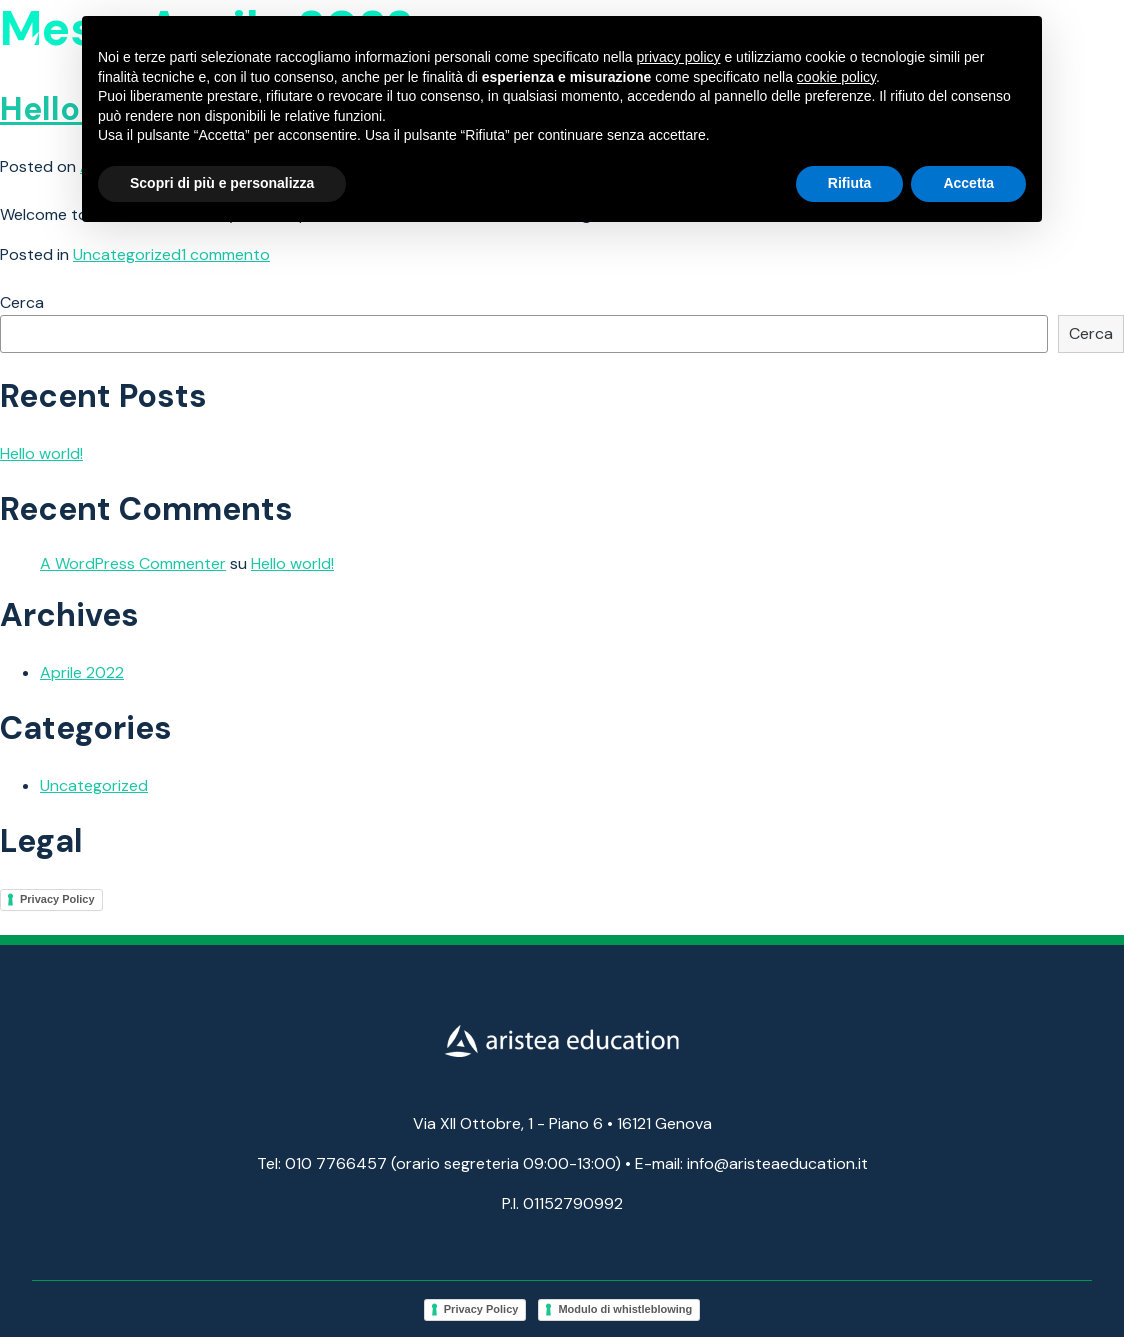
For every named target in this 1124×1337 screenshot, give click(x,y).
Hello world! (41, 453)
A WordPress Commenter (133, 563)
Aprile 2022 (82, 672)
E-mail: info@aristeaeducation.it (751, 1163)
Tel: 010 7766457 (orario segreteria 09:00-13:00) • (444, 1163)
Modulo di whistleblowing (625, 1309)
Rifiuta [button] (850, 183)
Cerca (22, 302)
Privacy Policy (57, 899)
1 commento (225, 254)
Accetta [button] (968, 183)
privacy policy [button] (679, 57)
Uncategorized (127, 254)
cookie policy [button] (836, 77)
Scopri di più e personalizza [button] (222, 183)
